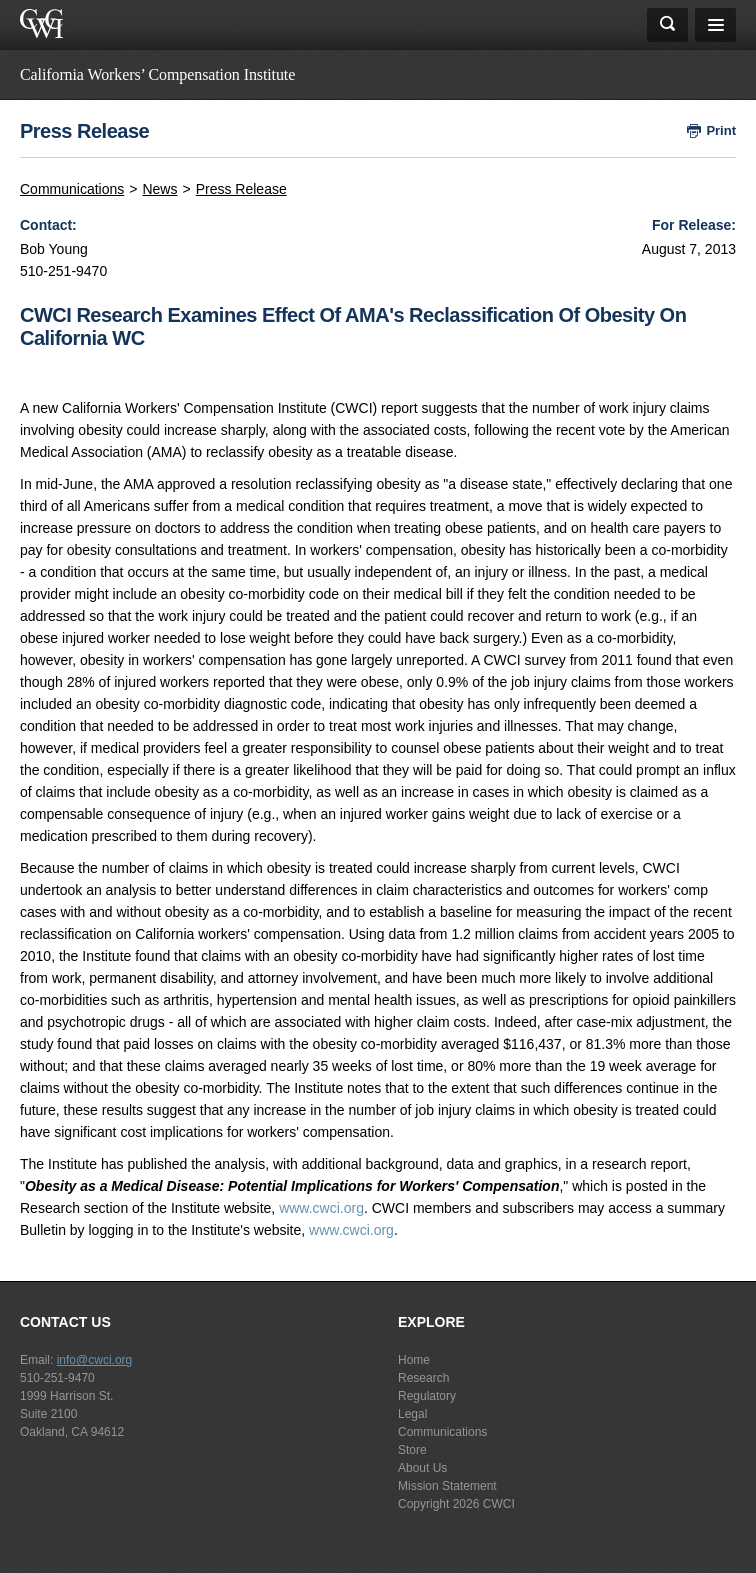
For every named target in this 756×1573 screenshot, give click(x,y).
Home (414, 1360)
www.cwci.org (321, 1208)
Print (721, 130)
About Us (422, 1468)
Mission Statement (447, 1486)
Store (412, 1450)
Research (423, 1378)
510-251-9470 (57, 1378)
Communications (72, 189)
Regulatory (427, 1396)
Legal (412, 1414)
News (159, 189)
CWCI (499, 1504)
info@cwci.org (95, 1360)
